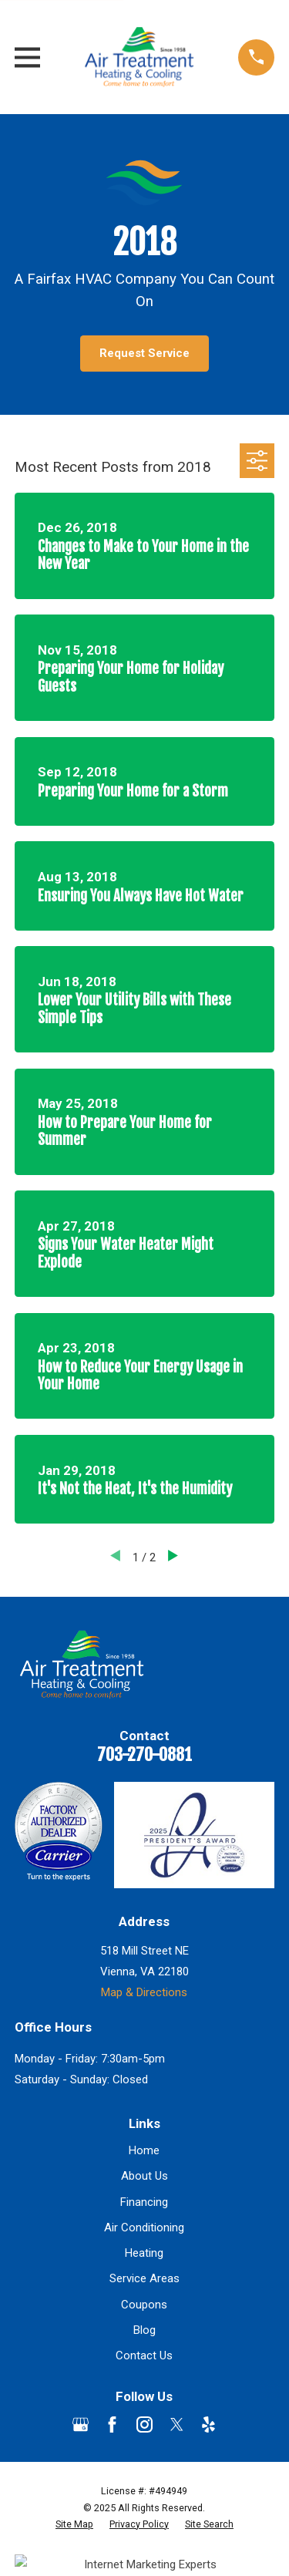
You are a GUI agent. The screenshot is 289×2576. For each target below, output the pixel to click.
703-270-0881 (144, 1754)
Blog (144, 2330)
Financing (144, 2202)
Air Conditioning (144, 2227)
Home (144, 2150)
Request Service (144, 353)
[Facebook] (112, 2424)
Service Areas (144, 2278)
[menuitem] (74, 2524)
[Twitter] (177, 2424)
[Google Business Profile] (80, 2424)
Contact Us (144, 2355)
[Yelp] (208, 2424)
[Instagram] (144, 2424)
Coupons (144, 2305)
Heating (144, 2253)
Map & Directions (144, 1992)
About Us (144, 2176)
